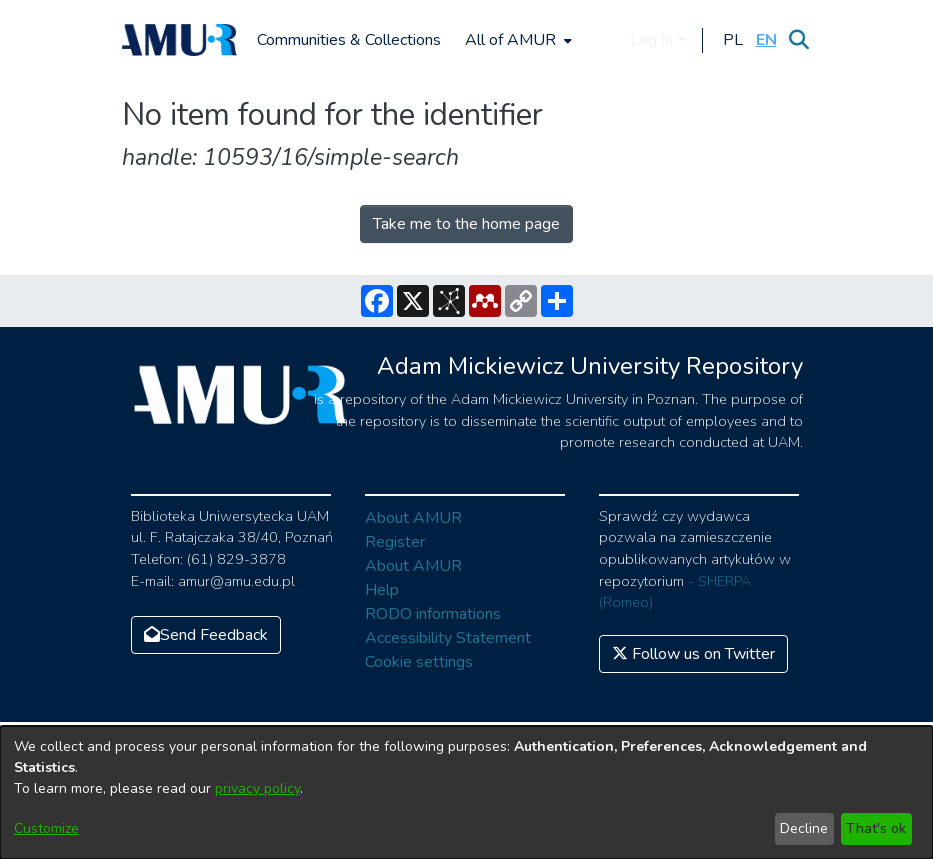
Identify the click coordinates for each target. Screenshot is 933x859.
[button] (733, 40)
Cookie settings (419, 662)
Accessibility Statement (448, 638)
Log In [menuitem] (651, 40)
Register (395, 542)
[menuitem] (516, 40)
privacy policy (257, 788)
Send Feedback (206, 635)
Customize (46, 828)
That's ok (876, 828)
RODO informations (433, 614)
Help (382, 590)
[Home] (180, 40)
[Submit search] (799, 40)
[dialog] (466, 792)
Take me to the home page (466, 224)
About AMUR (413, 518)
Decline (804, 828)
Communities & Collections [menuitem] (349, 40)
